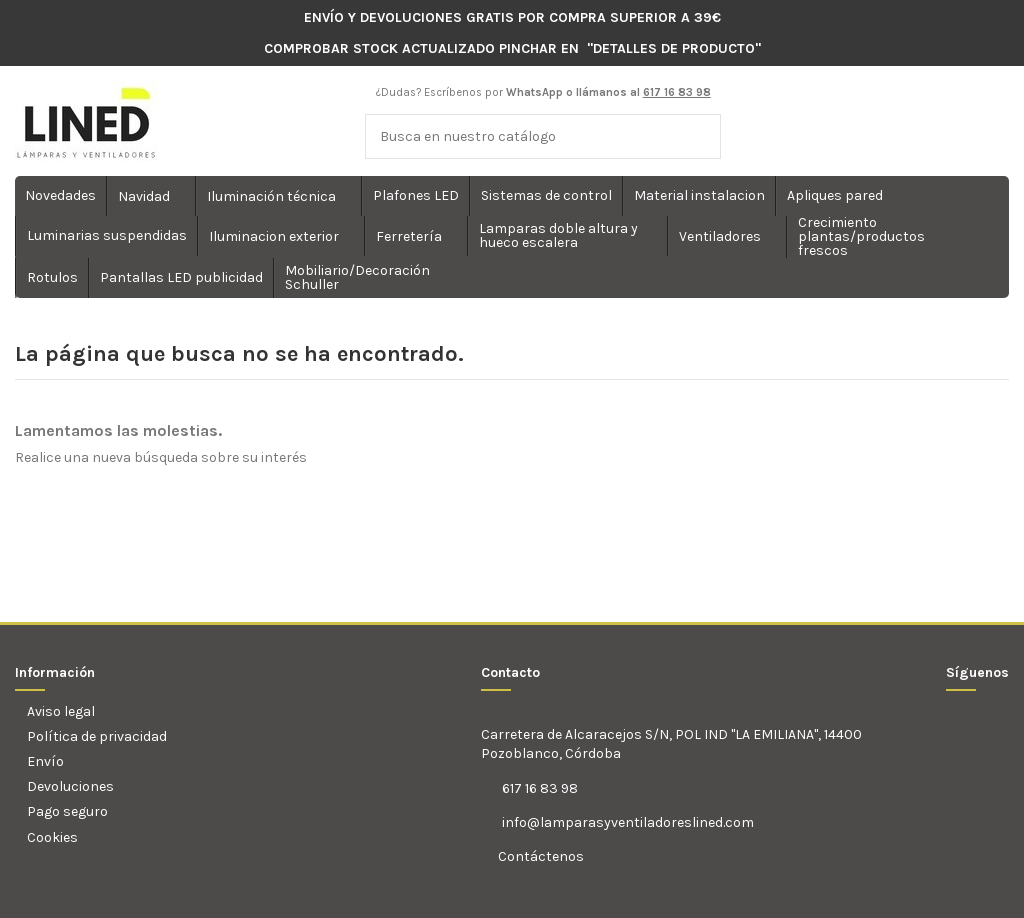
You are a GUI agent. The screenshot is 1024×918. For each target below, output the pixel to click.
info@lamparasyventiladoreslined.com (628, 822)
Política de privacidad (97, 736)
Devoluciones (70, 786)
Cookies (52, 837)
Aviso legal (61, 711)
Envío (45, 761)
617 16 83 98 (540, 788)
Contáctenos (539, 856)
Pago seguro (67, 811)
